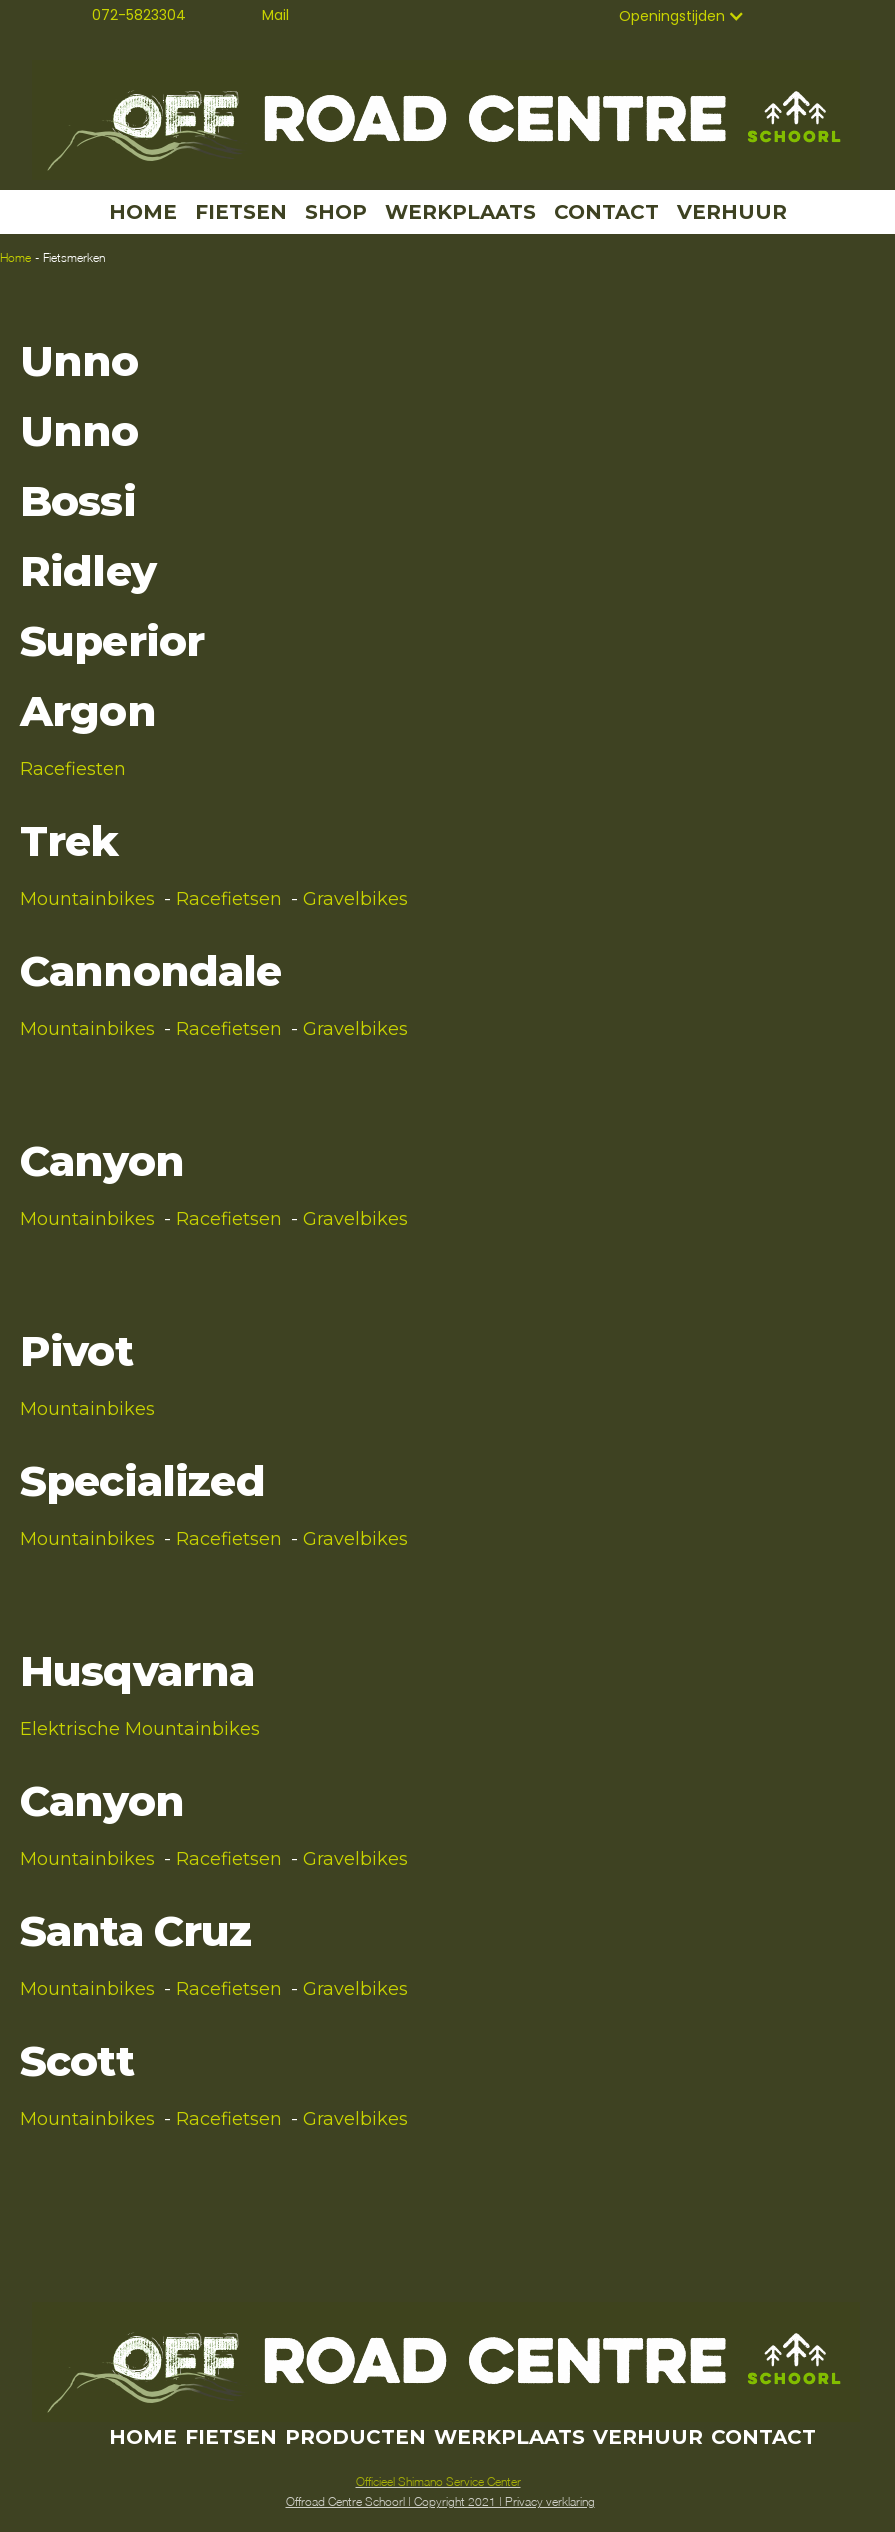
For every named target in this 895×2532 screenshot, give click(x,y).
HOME (143, 212)
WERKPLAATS (460, 212)
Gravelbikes (355, 899)
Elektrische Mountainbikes (140, 1729)
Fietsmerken (74, 257)
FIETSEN (241, 212)
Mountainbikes (87, 899)
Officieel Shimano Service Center (438, 2481)
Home (15, 257)
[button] (682, 16)
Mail (275, 15)
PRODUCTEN (355, 2437)
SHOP (336, 212)
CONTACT (606, 212)
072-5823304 (139, 15)
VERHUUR (732, 212)
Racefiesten (73, 769)
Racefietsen (229, 899)
